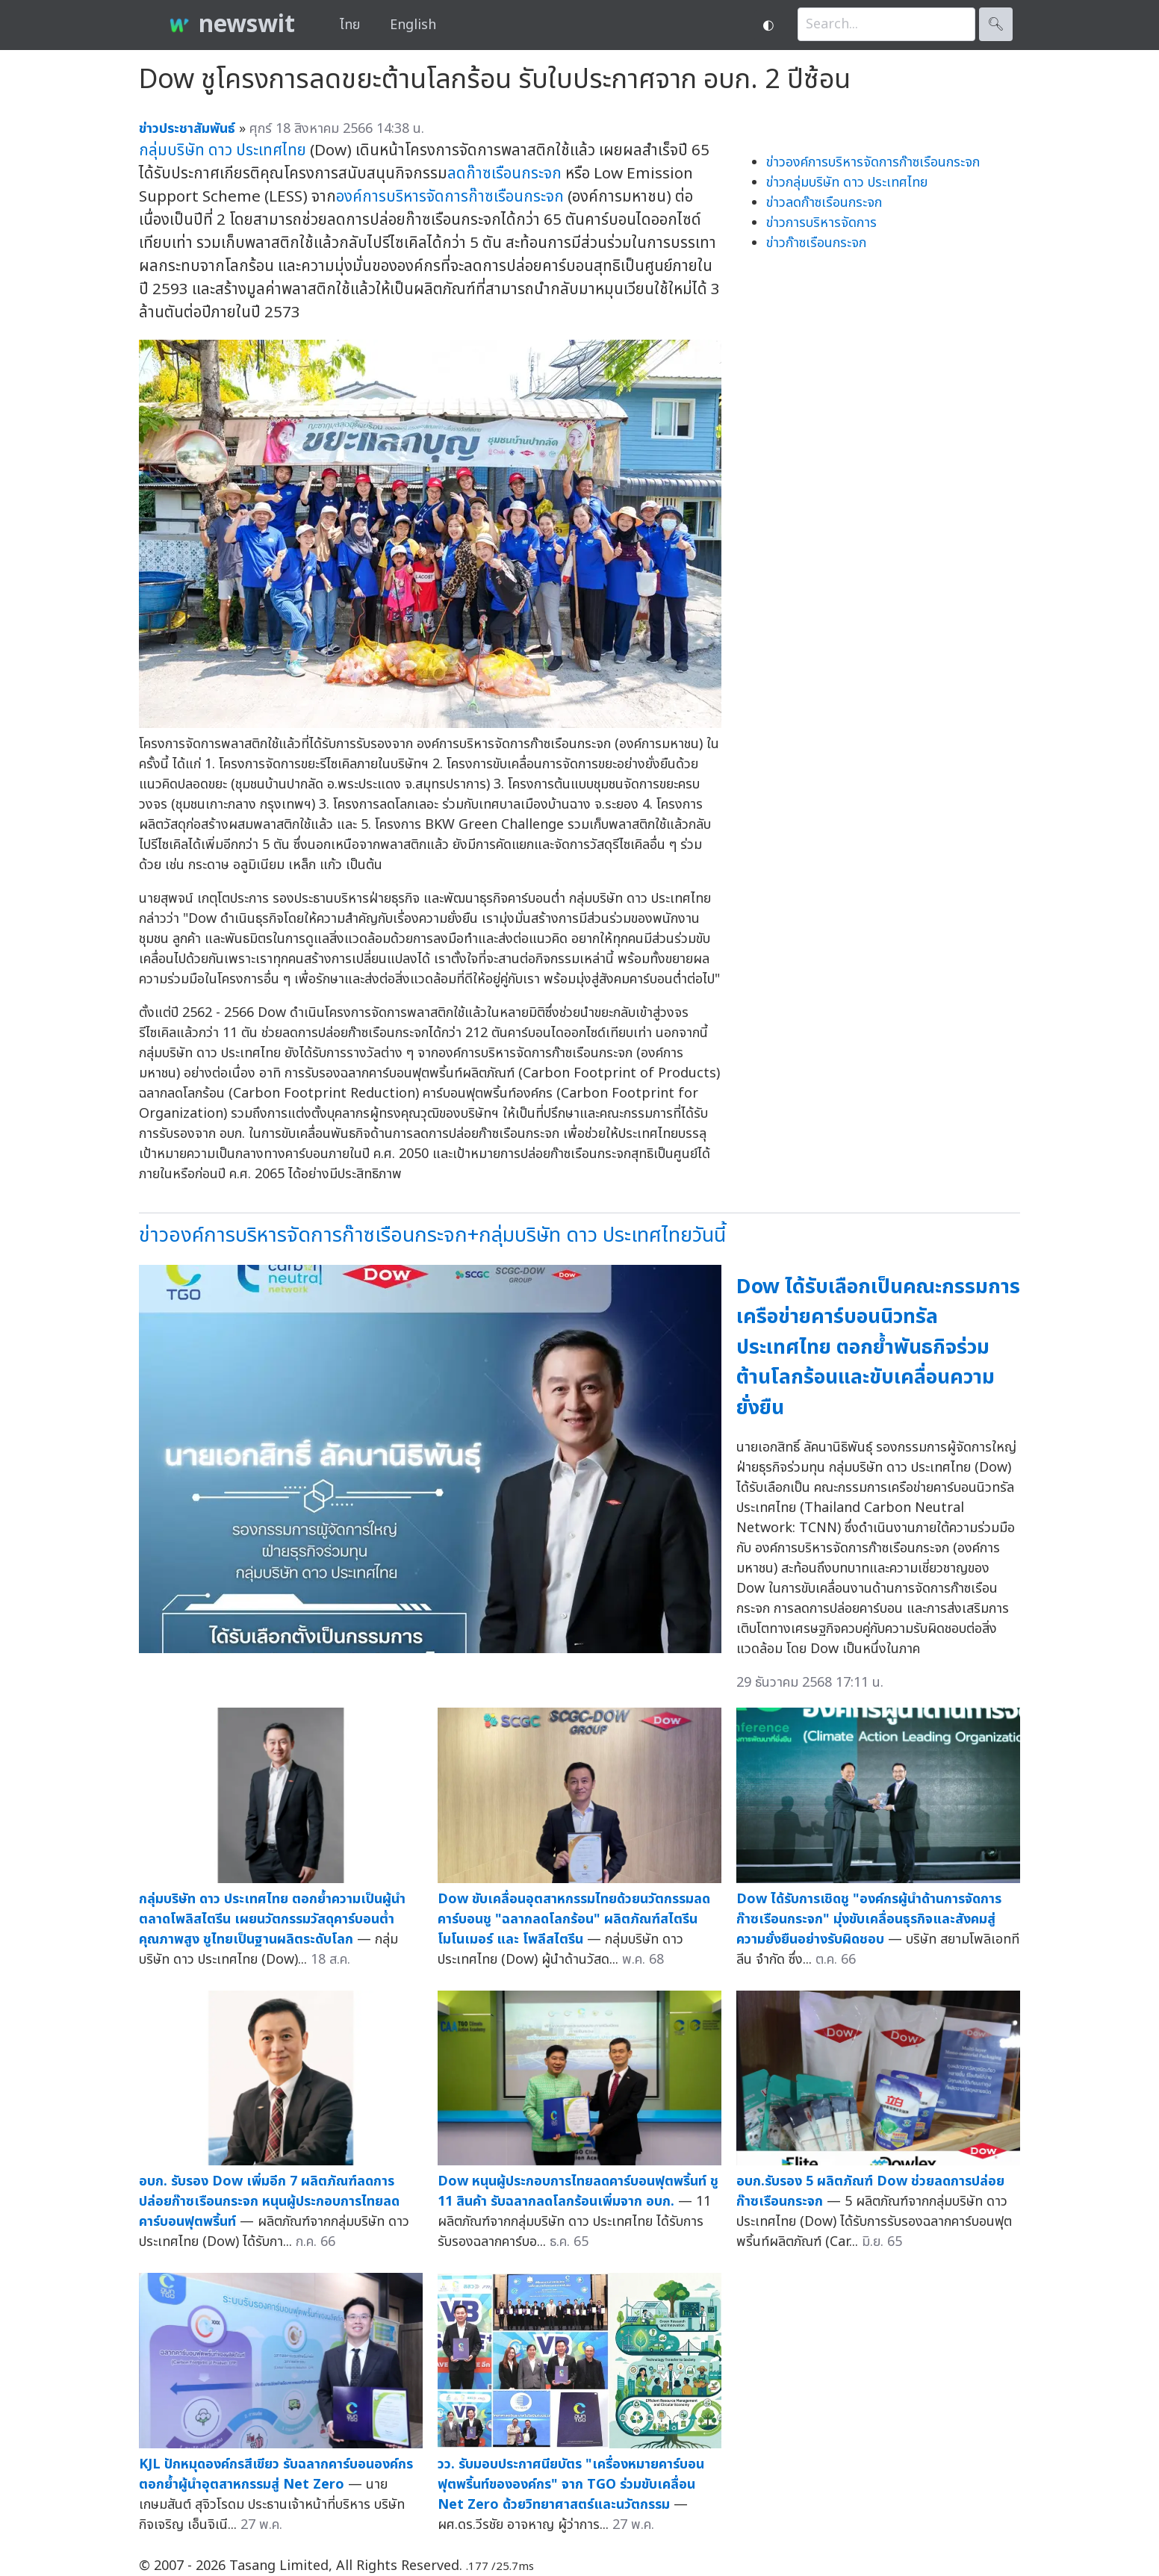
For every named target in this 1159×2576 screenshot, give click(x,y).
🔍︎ (995, 24)
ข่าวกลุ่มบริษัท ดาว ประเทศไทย (846, 182)
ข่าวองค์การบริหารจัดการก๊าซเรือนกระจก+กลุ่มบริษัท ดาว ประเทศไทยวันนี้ (432, 1235)
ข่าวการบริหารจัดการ (821, 223)
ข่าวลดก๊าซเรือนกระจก (824, 203)
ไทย (350, 25)
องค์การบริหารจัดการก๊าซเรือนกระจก (450, 196)
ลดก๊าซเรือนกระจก (504, 173)
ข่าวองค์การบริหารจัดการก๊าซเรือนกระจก (873, 162)
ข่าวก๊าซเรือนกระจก (816, 243)
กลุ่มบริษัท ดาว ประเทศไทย (222, 150)
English (413, 25)
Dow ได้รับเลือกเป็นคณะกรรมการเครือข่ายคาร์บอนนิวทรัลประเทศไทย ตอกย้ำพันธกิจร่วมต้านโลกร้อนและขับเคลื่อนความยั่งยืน (878, 1347)
